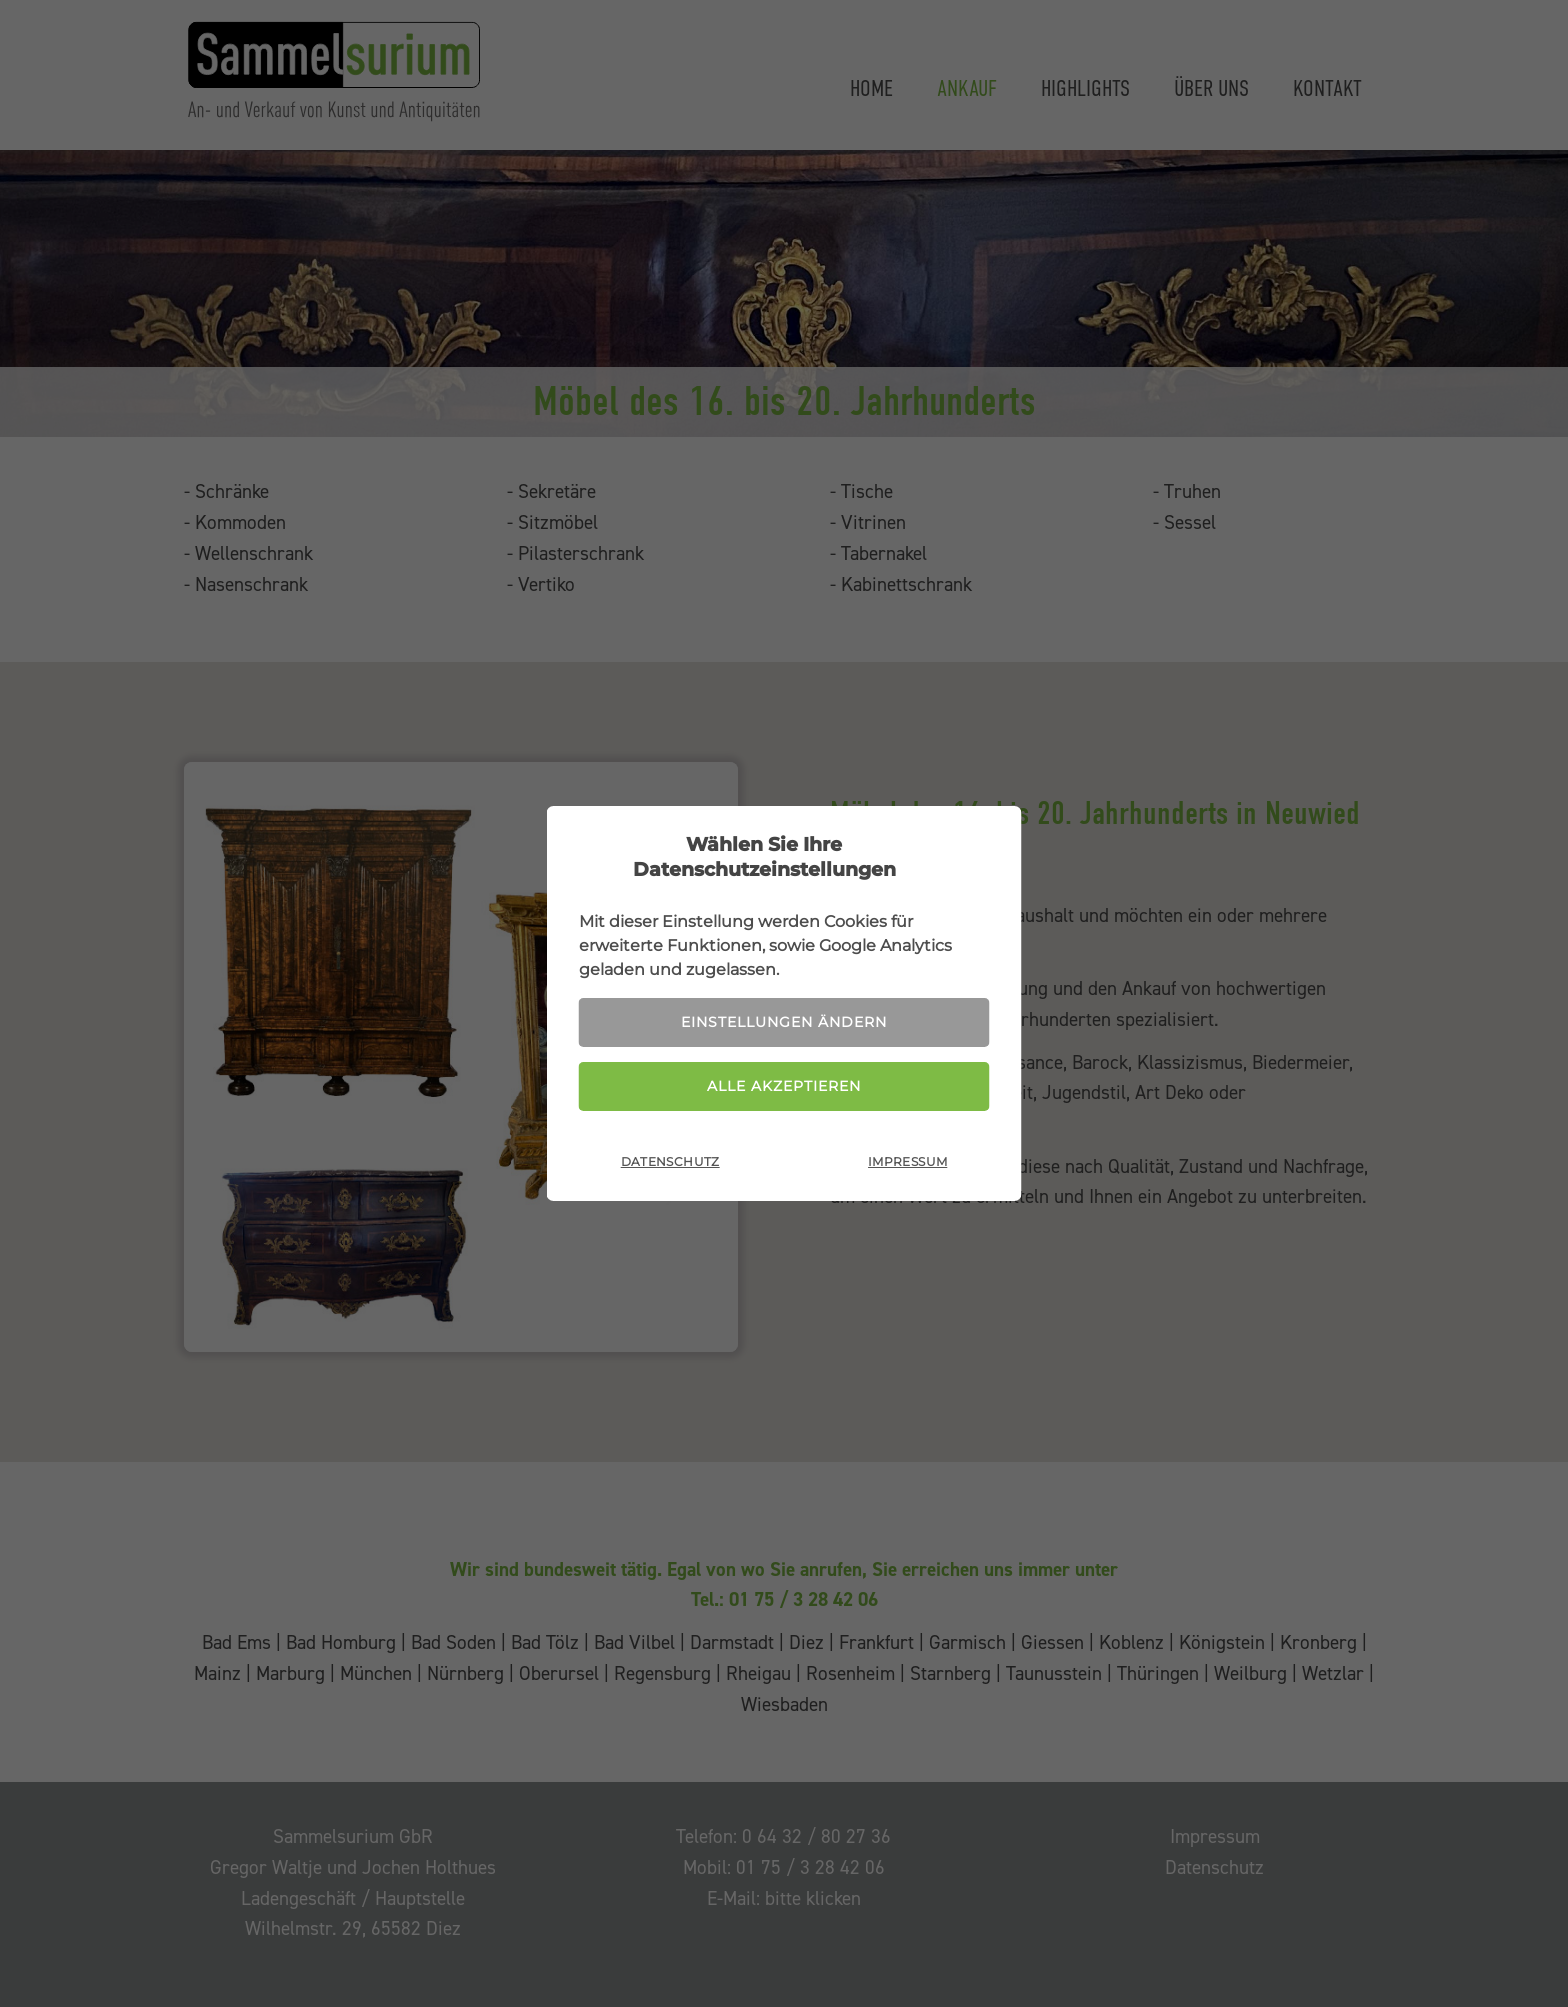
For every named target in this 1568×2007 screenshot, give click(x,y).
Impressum (907, 1161)
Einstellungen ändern (784, 1022)
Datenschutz (670, 1161)
